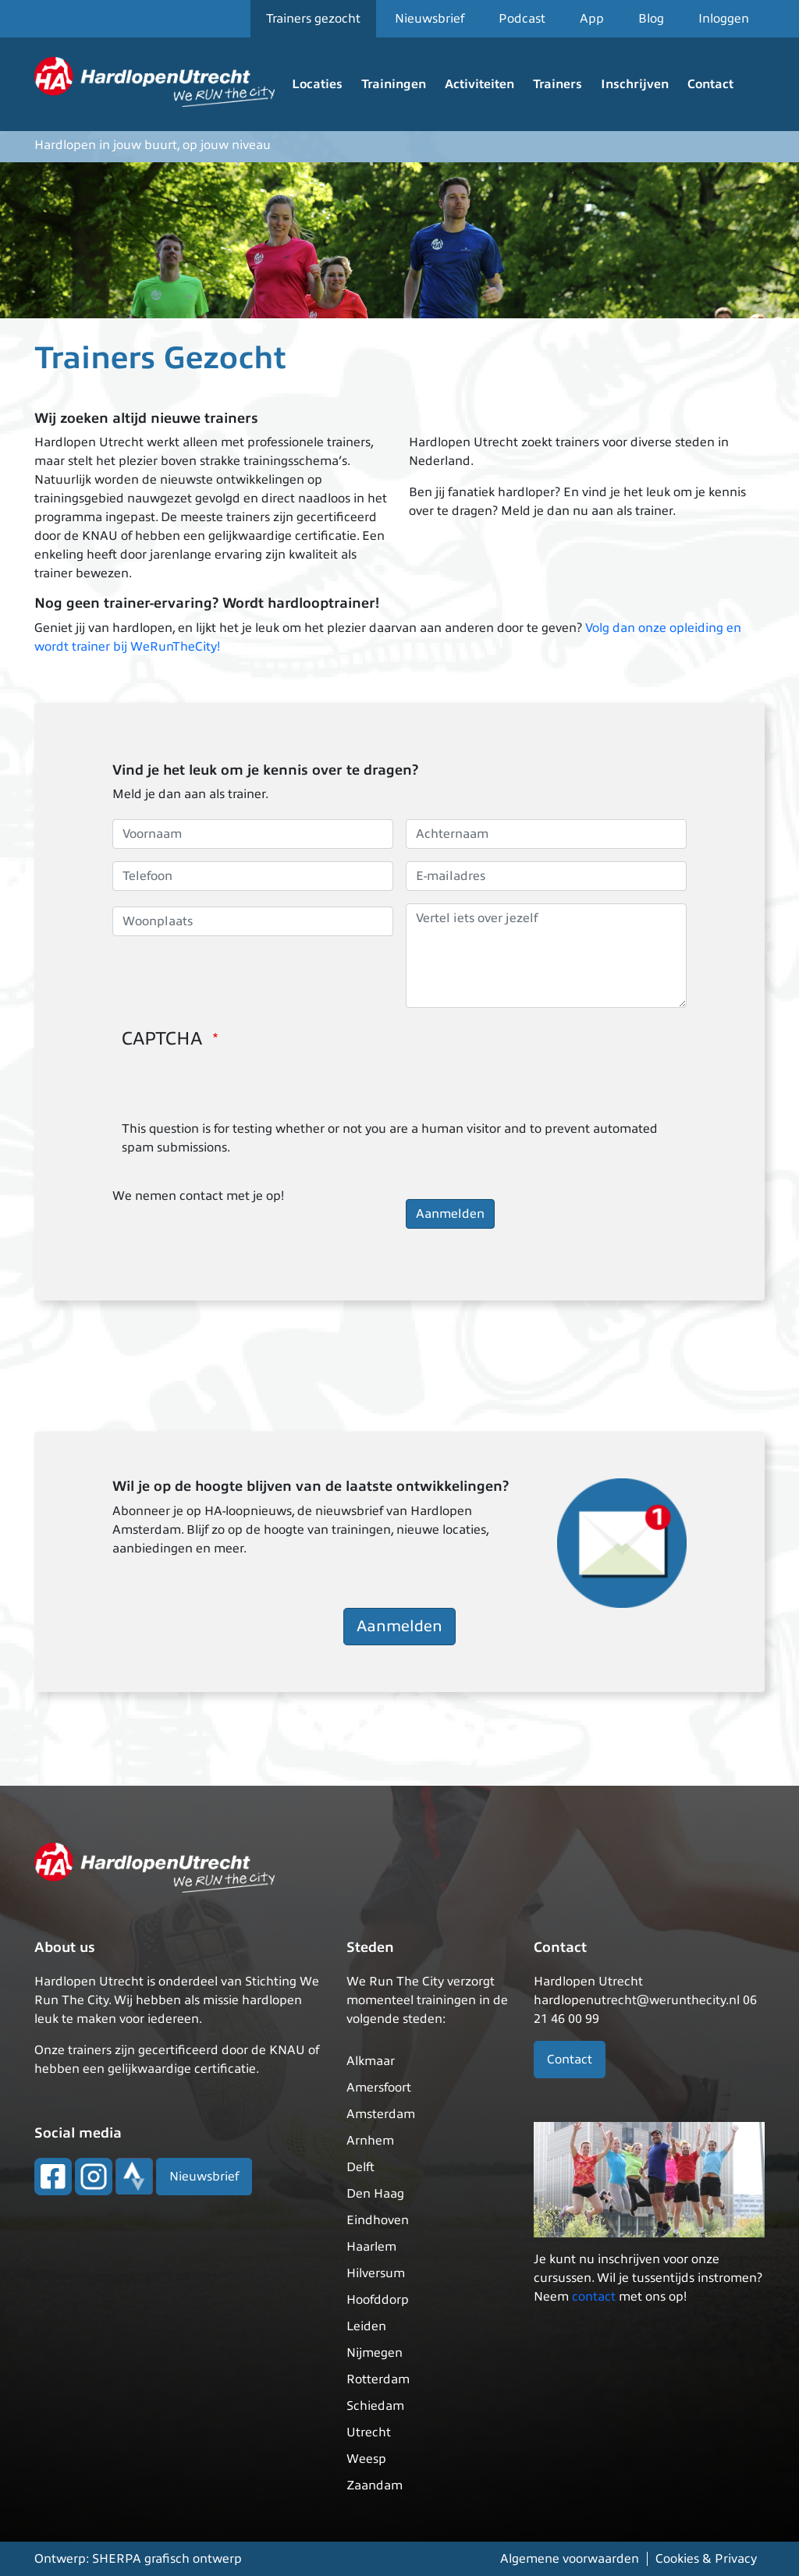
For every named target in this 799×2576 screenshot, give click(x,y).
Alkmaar (370, 2061)
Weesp (366, 2459)
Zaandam (374, 2485)
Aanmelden (399, 1626)
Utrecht (368, 2432)
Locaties (317, 84)
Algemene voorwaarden (569, 2559)
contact (594, 2297)
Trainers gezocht (313, 19)
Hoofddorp (377, 2300)
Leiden (366, 2326)
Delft (360, 2167)
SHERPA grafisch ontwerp (167, 2559)
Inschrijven (635, 84)
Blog (651, 19)
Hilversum (375, 2273)
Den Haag (375, 2194)
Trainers (557, 84)
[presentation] (240, 1089)
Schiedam (375, 2406)
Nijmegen (374, 2353)
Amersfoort (378, 2088)
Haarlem (371, 2247)
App (592, 19)
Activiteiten (479, 84)
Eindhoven (377, 2220)
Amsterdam (380, 2114)
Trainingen (393, 84)
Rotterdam (378, 2379)
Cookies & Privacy (706, 2559)
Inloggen (723, 19)
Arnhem (370, 2141)
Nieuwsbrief (429, 19)
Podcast (522, 19)
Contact (710, 84)
